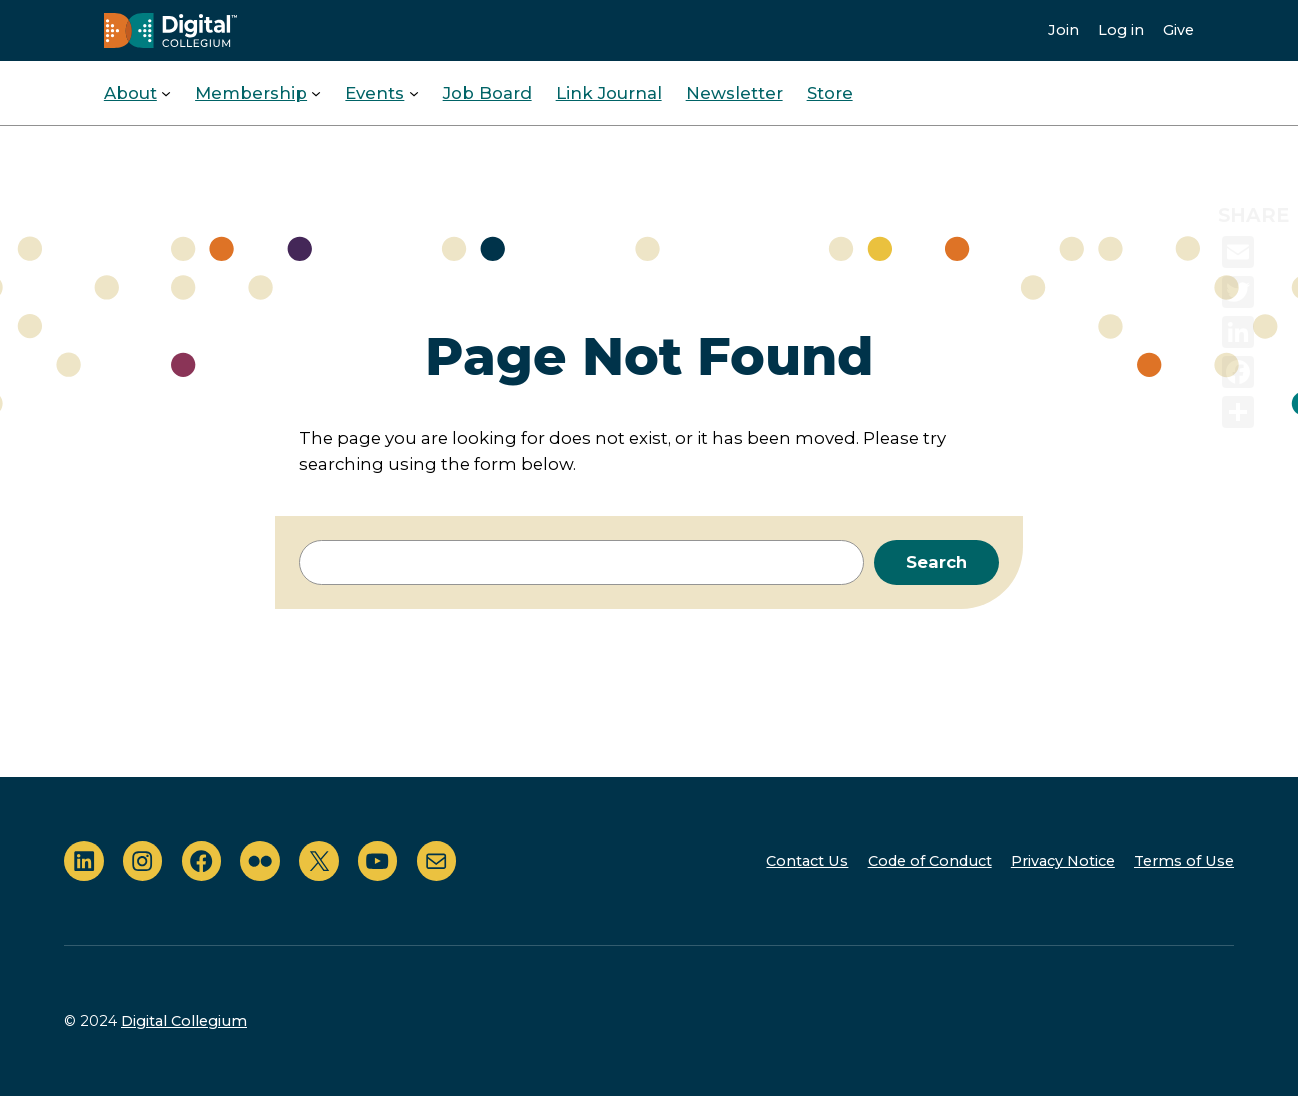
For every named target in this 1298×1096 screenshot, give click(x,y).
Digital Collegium (184, 1021)
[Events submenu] (414, 93)
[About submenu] (166, 93)
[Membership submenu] (316, 93)
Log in (1121, 30)
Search (936, 562)
